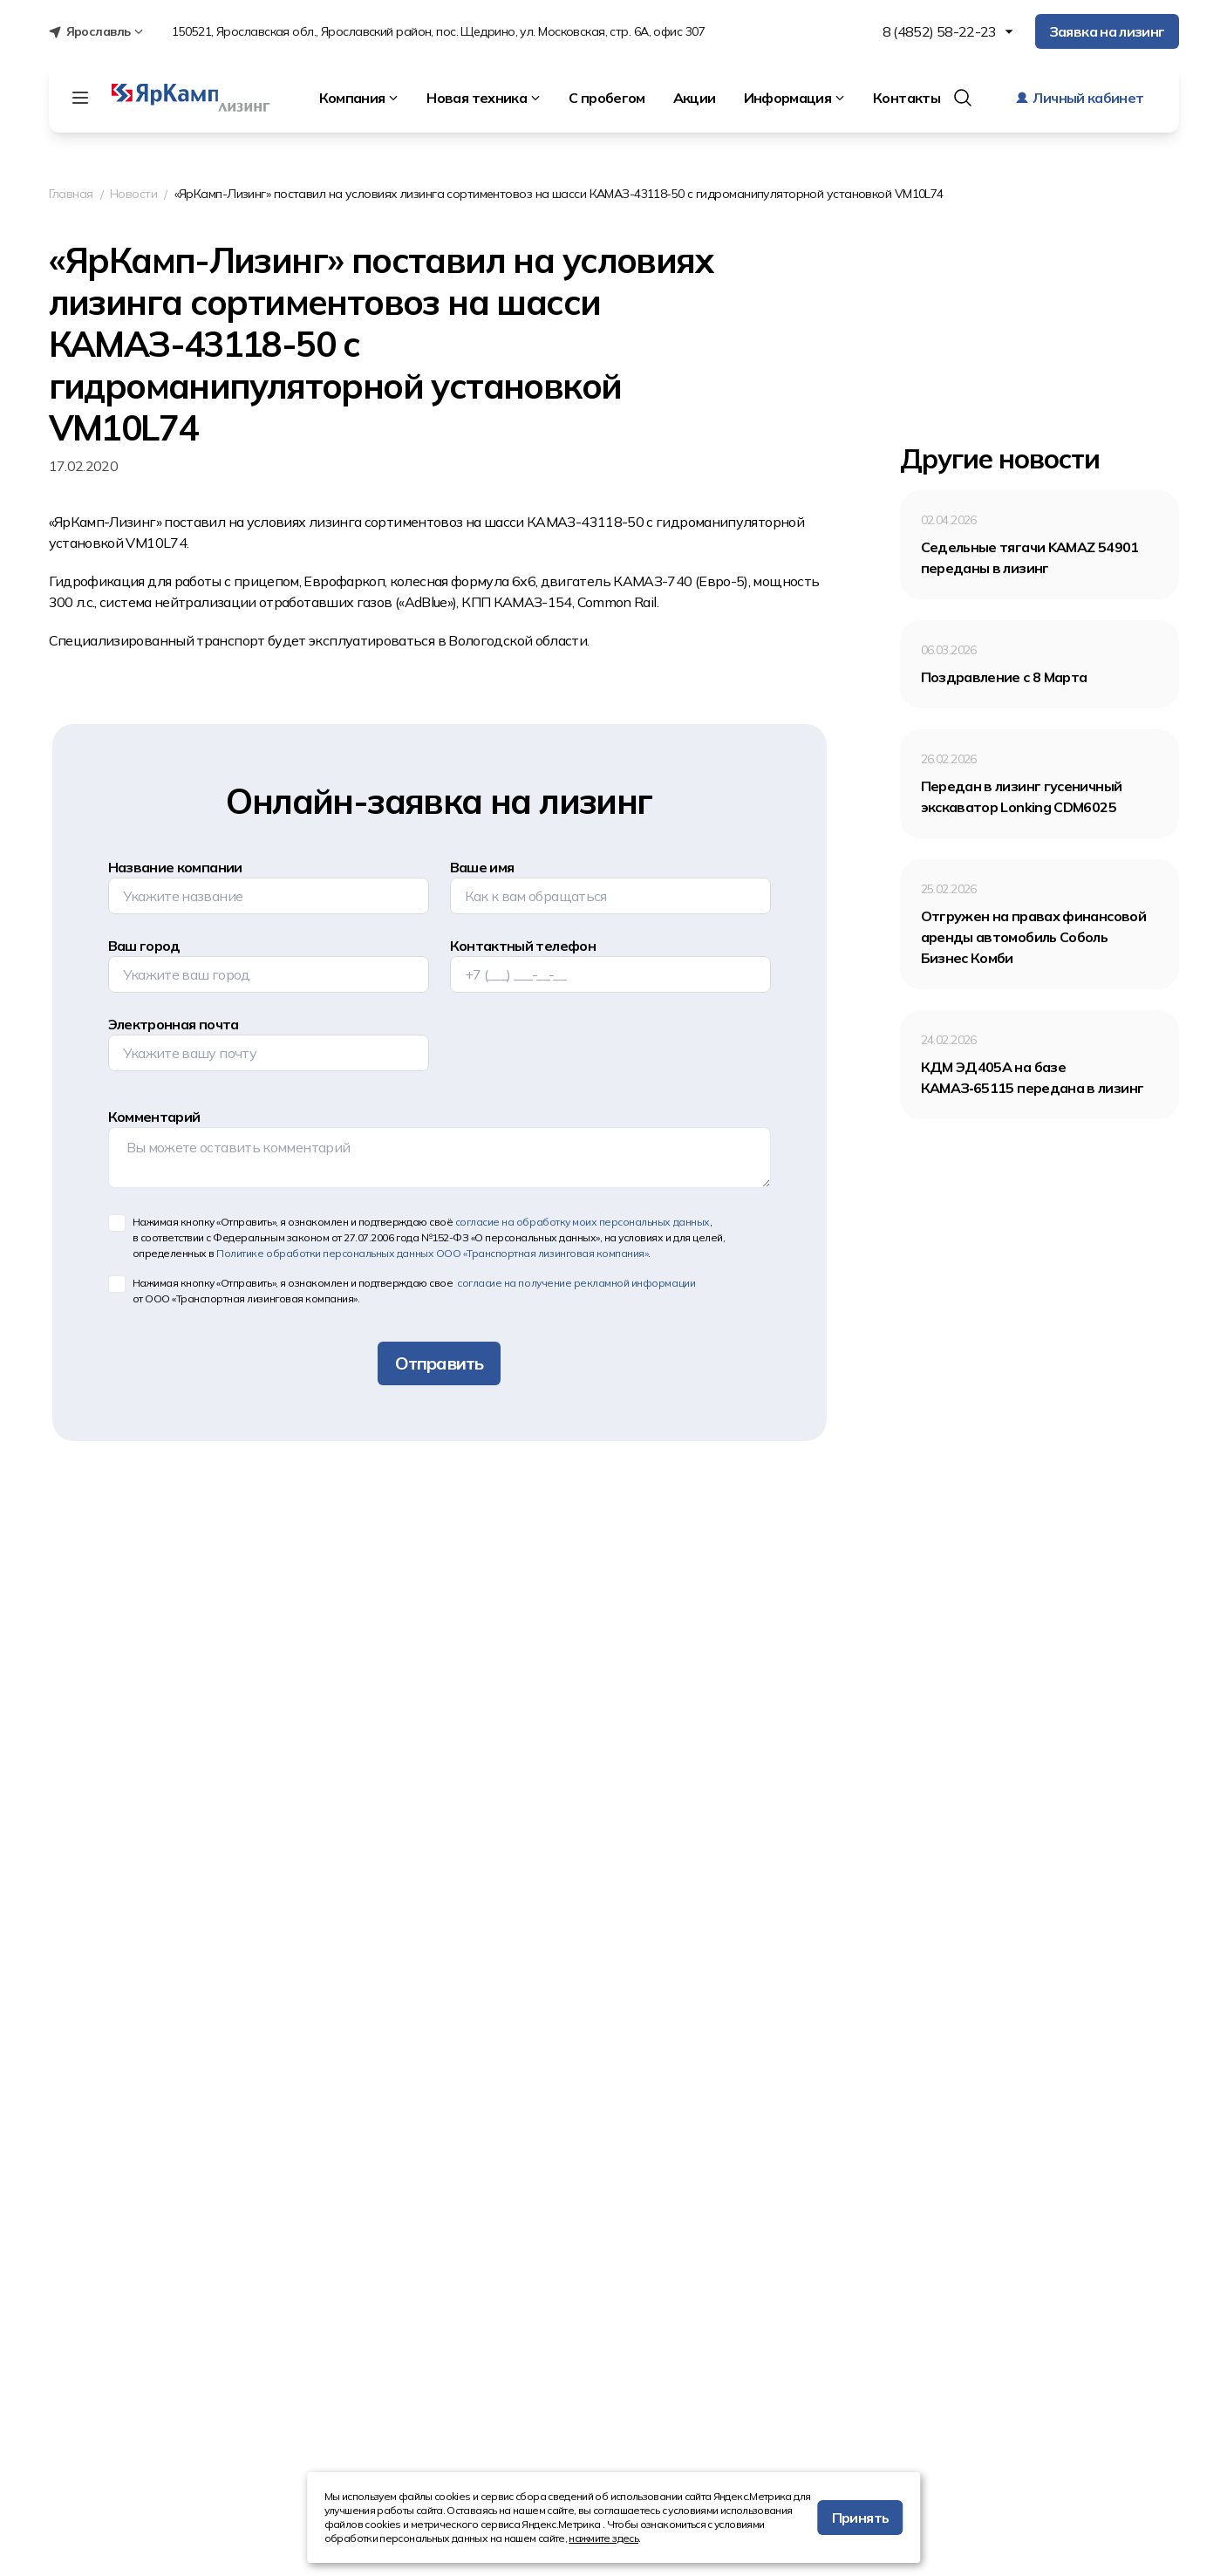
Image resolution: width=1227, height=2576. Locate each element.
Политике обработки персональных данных (432, 1253)
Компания (359, 97)
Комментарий (154, 1116)
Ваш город (144, 945)
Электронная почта (173, 1024)
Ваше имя (482, 867)
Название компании (175, 867)
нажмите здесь (603, 2538)
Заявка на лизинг (1107, 31)
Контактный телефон (523, 945)
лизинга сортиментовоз (386, 521)
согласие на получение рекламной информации (575, 1282)
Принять (861, 2517)
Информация (795, 97)
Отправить (439, 1363)
